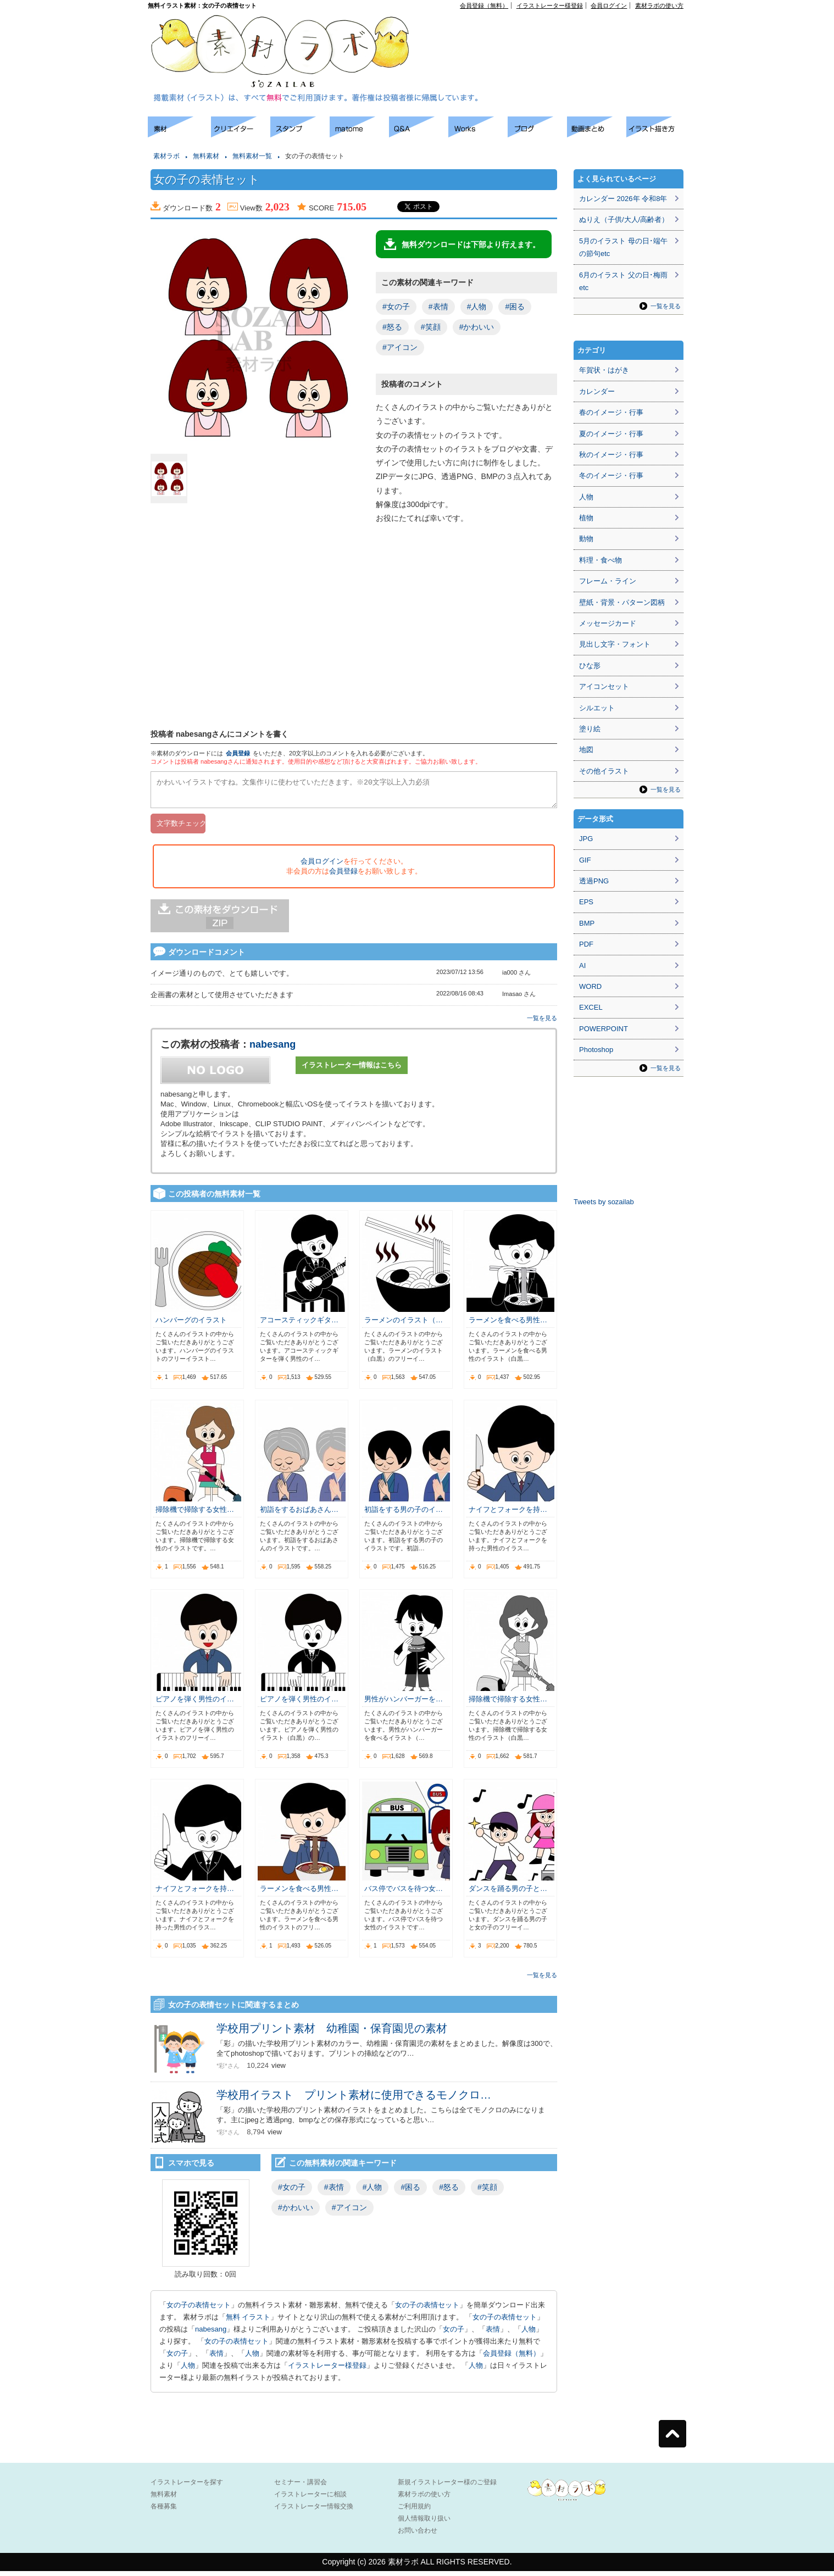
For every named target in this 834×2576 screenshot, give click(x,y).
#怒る (392, 326)
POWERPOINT (603, 1029)
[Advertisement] (557, 33)
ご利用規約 (414, 2511)
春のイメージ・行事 (611, 412)
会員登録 (238, 753)
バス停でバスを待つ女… (403, 1893)
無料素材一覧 (252, 156)
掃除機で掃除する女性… (194, 1514)
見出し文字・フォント (614, 644)
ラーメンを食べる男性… (508, 1325)
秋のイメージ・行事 (611, 454)
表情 (493, 2334)
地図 (586, 749)
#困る (515, 306)
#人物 (477, 306)
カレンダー (597, 391)
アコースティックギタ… (299, 1325)
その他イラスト (604, 771)
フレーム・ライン (607, 581)
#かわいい (476, 326)
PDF (586, 944)
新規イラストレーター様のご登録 (447, 2487)
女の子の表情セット (198, 2310)
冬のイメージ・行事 (611, 475)
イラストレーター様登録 (549, 5)
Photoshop (596, 1049)
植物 (586, 518)
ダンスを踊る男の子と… (508, 1893)
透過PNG (594, 881)
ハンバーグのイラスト (191, 1325)
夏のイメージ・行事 (611, 434)
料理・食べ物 (600, 560)
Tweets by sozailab (604, 1202)
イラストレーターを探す (187, 2487)
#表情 (438, 306)
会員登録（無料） (484, 5)
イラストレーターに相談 (310, 2499)
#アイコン (400, 347)
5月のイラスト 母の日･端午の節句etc (623, 247)
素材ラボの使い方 (659, 5)
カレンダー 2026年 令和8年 (623, 198)
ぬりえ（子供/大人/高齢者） (624, 219)
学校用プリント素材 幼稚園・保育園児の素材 (331, 2033)
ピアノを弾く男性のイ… (194, 1704)
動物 (586, 539)
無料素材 (206, 156)
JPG (586, 838)
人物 (528, 2334)
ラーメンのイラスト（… (403, 1325)
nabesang (272, 1049)
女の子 (453, 2334)
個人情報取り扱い (424, 2523)
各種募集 (164, 2511)
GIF (585, 860)
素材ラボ (166, 156)
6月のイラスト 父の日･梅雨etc (623, 281)
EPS (586, 902)
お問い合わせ (417, 2535)
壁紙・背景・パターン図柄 (622, 602)
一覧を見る (542, 1023)
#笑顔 (431, 326)
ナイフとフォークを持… (508, 1514)
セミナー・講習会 (300, 2487)
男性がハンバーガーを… (403, 1704)
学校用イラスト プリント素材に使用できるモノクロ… (353, 2100)
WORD (590, 986)
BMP (586, 923)
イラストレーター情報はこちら (352, 1070)
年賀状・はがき (604, 370)
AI (582, 965)
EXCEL (591, 1007)
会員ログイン (609, 5)
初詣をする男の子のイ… (403, 1514)
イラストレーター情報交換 (313, 2511)
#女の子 (396, 306)
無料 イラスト (248, 2322)
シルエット (597, 708)
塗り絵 (590, 729)
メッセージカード (607, 623)
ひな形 (590, 665)
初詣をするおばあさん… (299, 1514)
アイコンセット (604, 686)
